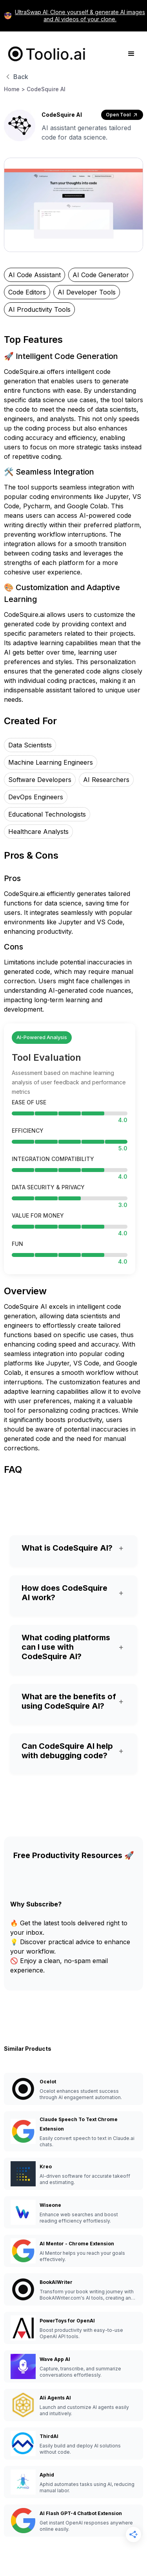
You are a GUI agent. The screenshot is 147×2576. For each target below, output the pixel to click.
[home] (45, 54)
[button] (131, 54)
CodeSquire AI (46, 89)
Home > (14, 89)
